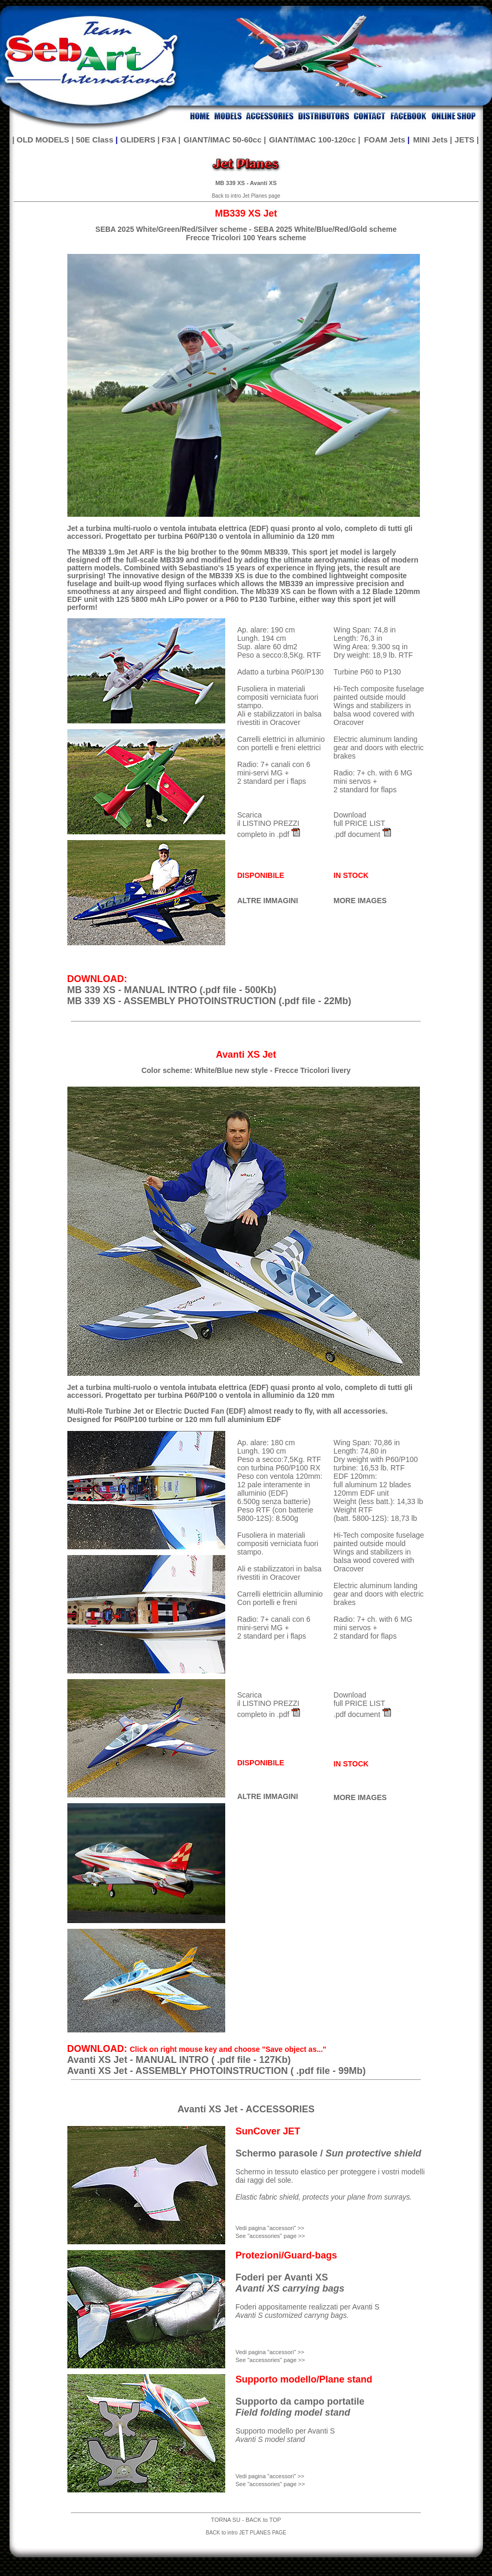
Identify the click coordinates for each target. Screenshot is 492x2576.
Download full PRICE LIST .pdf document (359, 825)
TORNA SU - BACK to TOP (246, 2520)
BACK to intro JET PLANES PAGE (246, 2533)
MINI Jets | (432, 139)
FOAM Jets (384, 139)
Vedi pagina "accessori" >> (270, 2352)
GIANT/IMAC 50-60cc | (225, 139)
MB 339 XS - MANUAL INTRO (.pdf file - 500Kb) (172, 990)
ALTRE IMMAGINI (267, 900)
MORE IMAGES (360, 900)
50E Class (94, 139)
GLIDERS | (139, 139)
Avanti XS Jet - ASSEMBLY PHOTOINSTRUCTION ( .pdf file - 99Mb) (216, 2071)
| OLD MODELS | (43, 139)
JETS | (467, 139)
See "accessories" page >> (270, 2360)
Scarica (249, 815)
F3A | (171, 139)
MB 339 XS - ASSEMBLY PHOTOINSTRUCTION (171, 1001)
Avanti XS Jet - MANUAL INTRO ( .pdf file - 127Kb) (179, 2059)
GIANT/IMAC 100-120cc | (314, 139)
